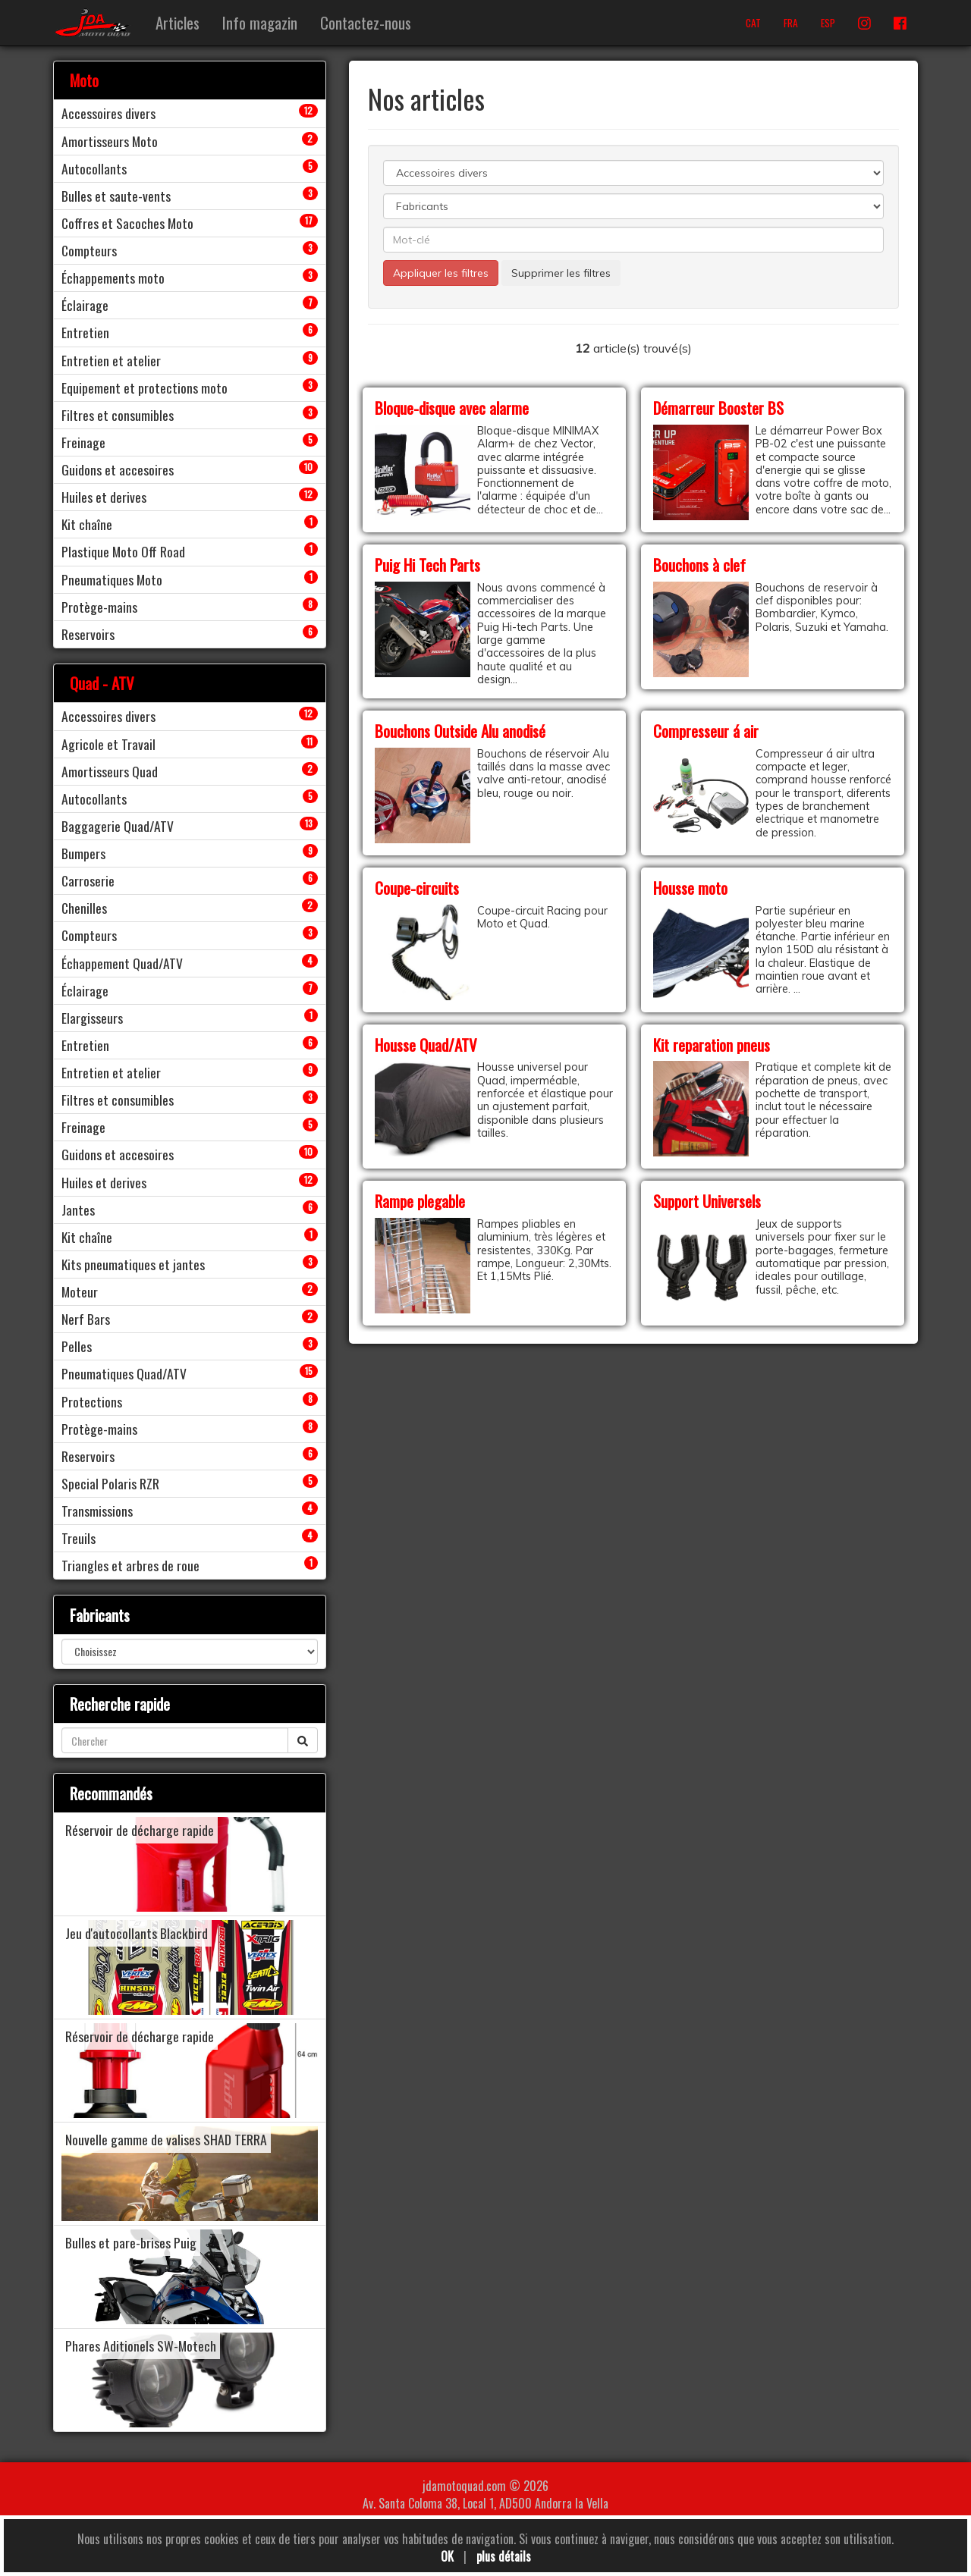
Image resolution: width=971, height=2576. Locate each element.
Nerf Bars (85, 1319)
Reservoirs (88, 634)
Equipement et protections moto (144, 387)
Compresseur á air (706, 730)
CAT (753, 22)
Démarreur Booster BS (718, 407)
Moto (84, 80)
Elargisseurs (92, 1018)
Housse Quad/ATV (426, 1044)
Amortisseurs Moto (109, 141)
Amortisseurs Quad (109, 771)
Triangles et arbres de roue (130, 1565)
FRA (791, 22)
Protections (91, 1401)
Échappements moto (113, 277)
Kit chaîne (86, 524)
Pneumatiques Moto (111, 579)
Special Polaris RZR (110, 1483)
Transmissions (97, 1510)
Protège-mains (99, 607)
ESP (828, 22)
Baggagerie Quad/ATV (117, 826)
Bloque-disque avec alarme (452, 407)
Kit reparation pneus (711, 1044)
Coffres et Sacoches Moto (127, 223)
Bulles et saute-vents (116, 196)
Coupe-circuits (417, 887)
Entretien (85, 332)
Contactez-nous (365, 22)
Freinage (83, 442)
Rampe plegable (420, 1201)
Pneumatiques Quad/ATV (124, 1373)
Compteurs (89, 250)
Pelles (76, 1346)
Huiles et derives (103, 497)
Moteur (79, 1291)
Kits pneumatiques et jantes (133, 1264)
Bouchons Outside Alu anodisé (460, 730)
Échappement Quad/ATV (122, 963)
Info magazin (259, 22)
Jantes (78, 1209)
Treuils (78, 1538)
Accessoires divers (108, 113)
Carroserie (88, 880)
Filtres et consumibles (117, 415)
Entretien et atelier (111, 360)
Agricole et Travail (108, 744)
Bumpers (83, 853)
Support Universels (707, 1201)
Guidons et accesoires (117, 469)
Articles (178, 22)
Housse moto (690, 887)
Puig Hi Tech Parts (427, 564)
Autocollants (94, 168)
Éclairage (84, 305)
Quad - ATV (102, 683)
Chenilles (84, 908)
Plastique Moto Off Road (123, 551)
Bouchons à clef (699, 564)
